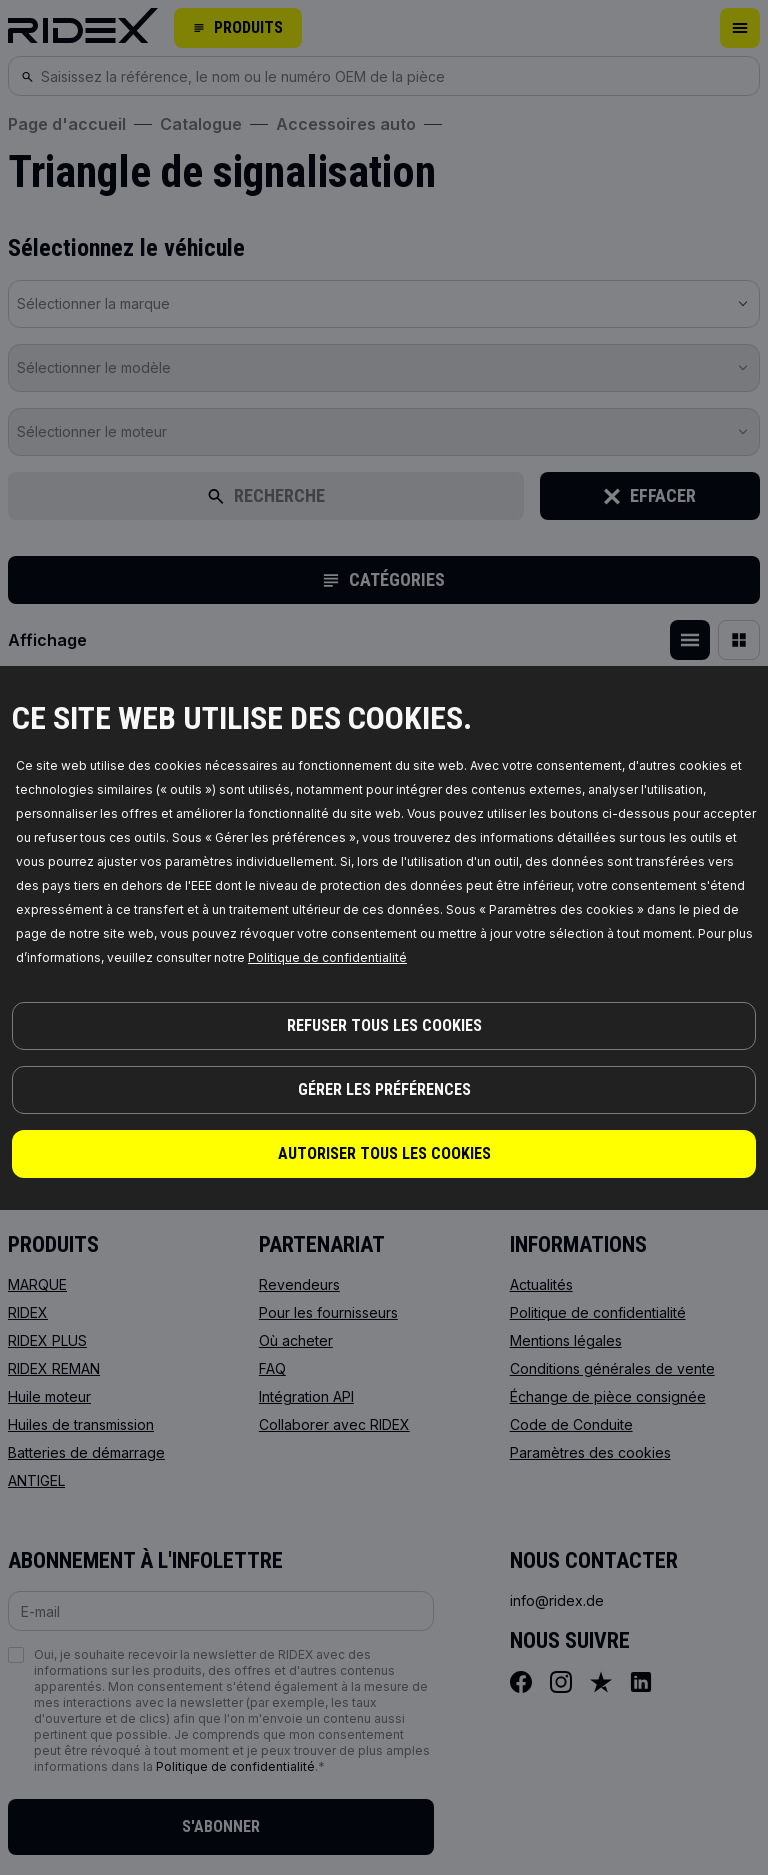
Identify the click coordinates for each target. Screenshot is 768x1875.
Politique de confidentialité (327, 957)
